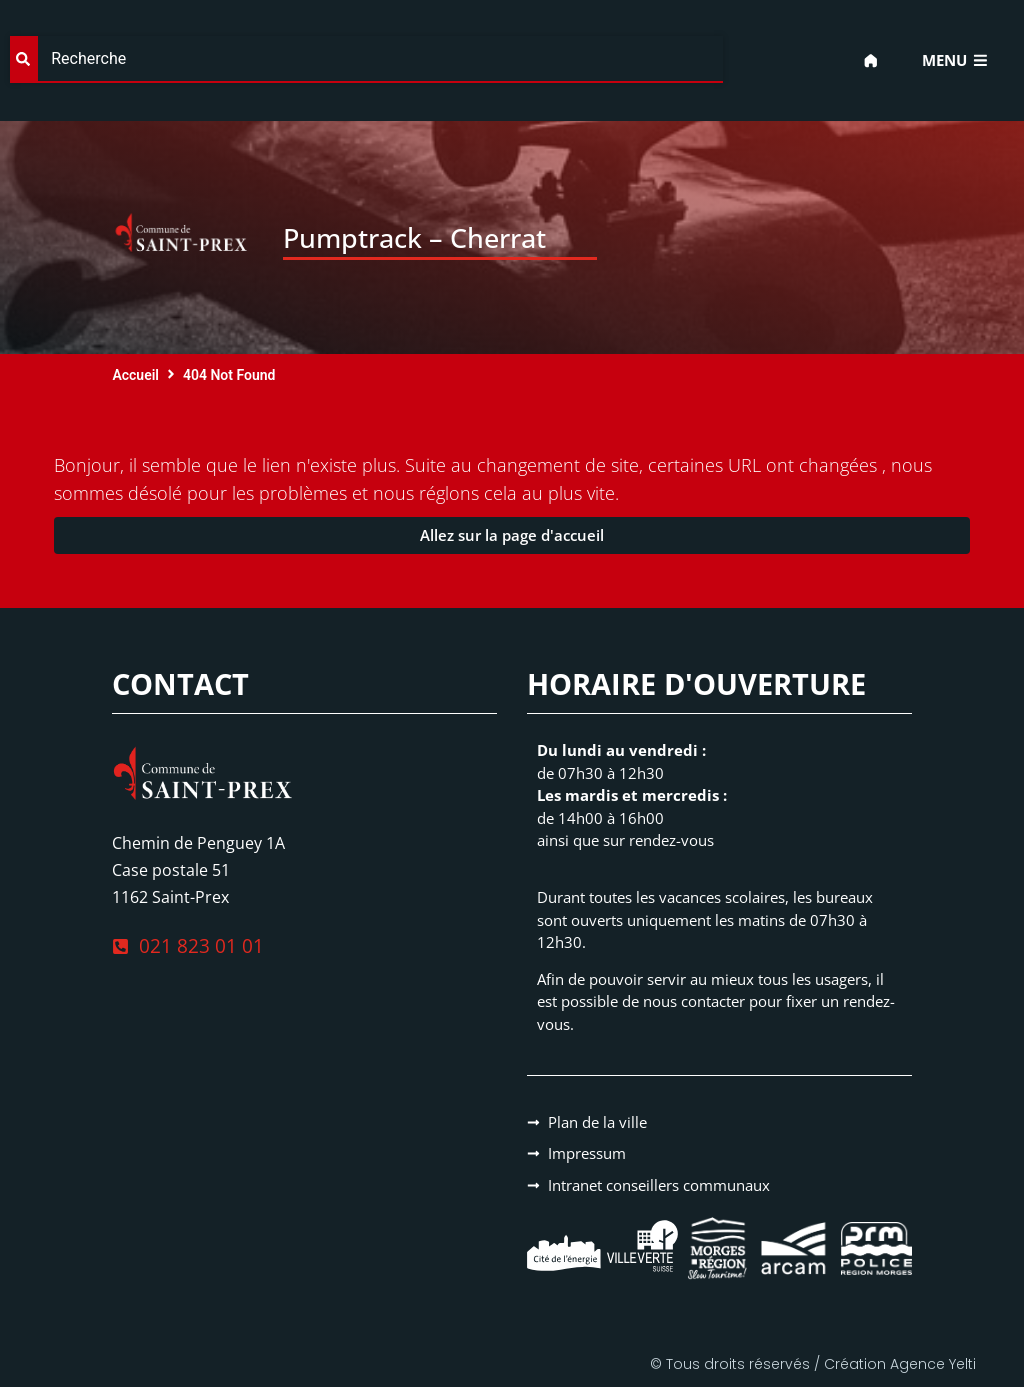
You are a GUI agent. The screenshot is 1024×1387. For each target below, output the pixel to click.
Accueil (135, 375)
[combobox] (366, 59)
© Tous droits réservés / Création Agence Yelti (813, 1364)
